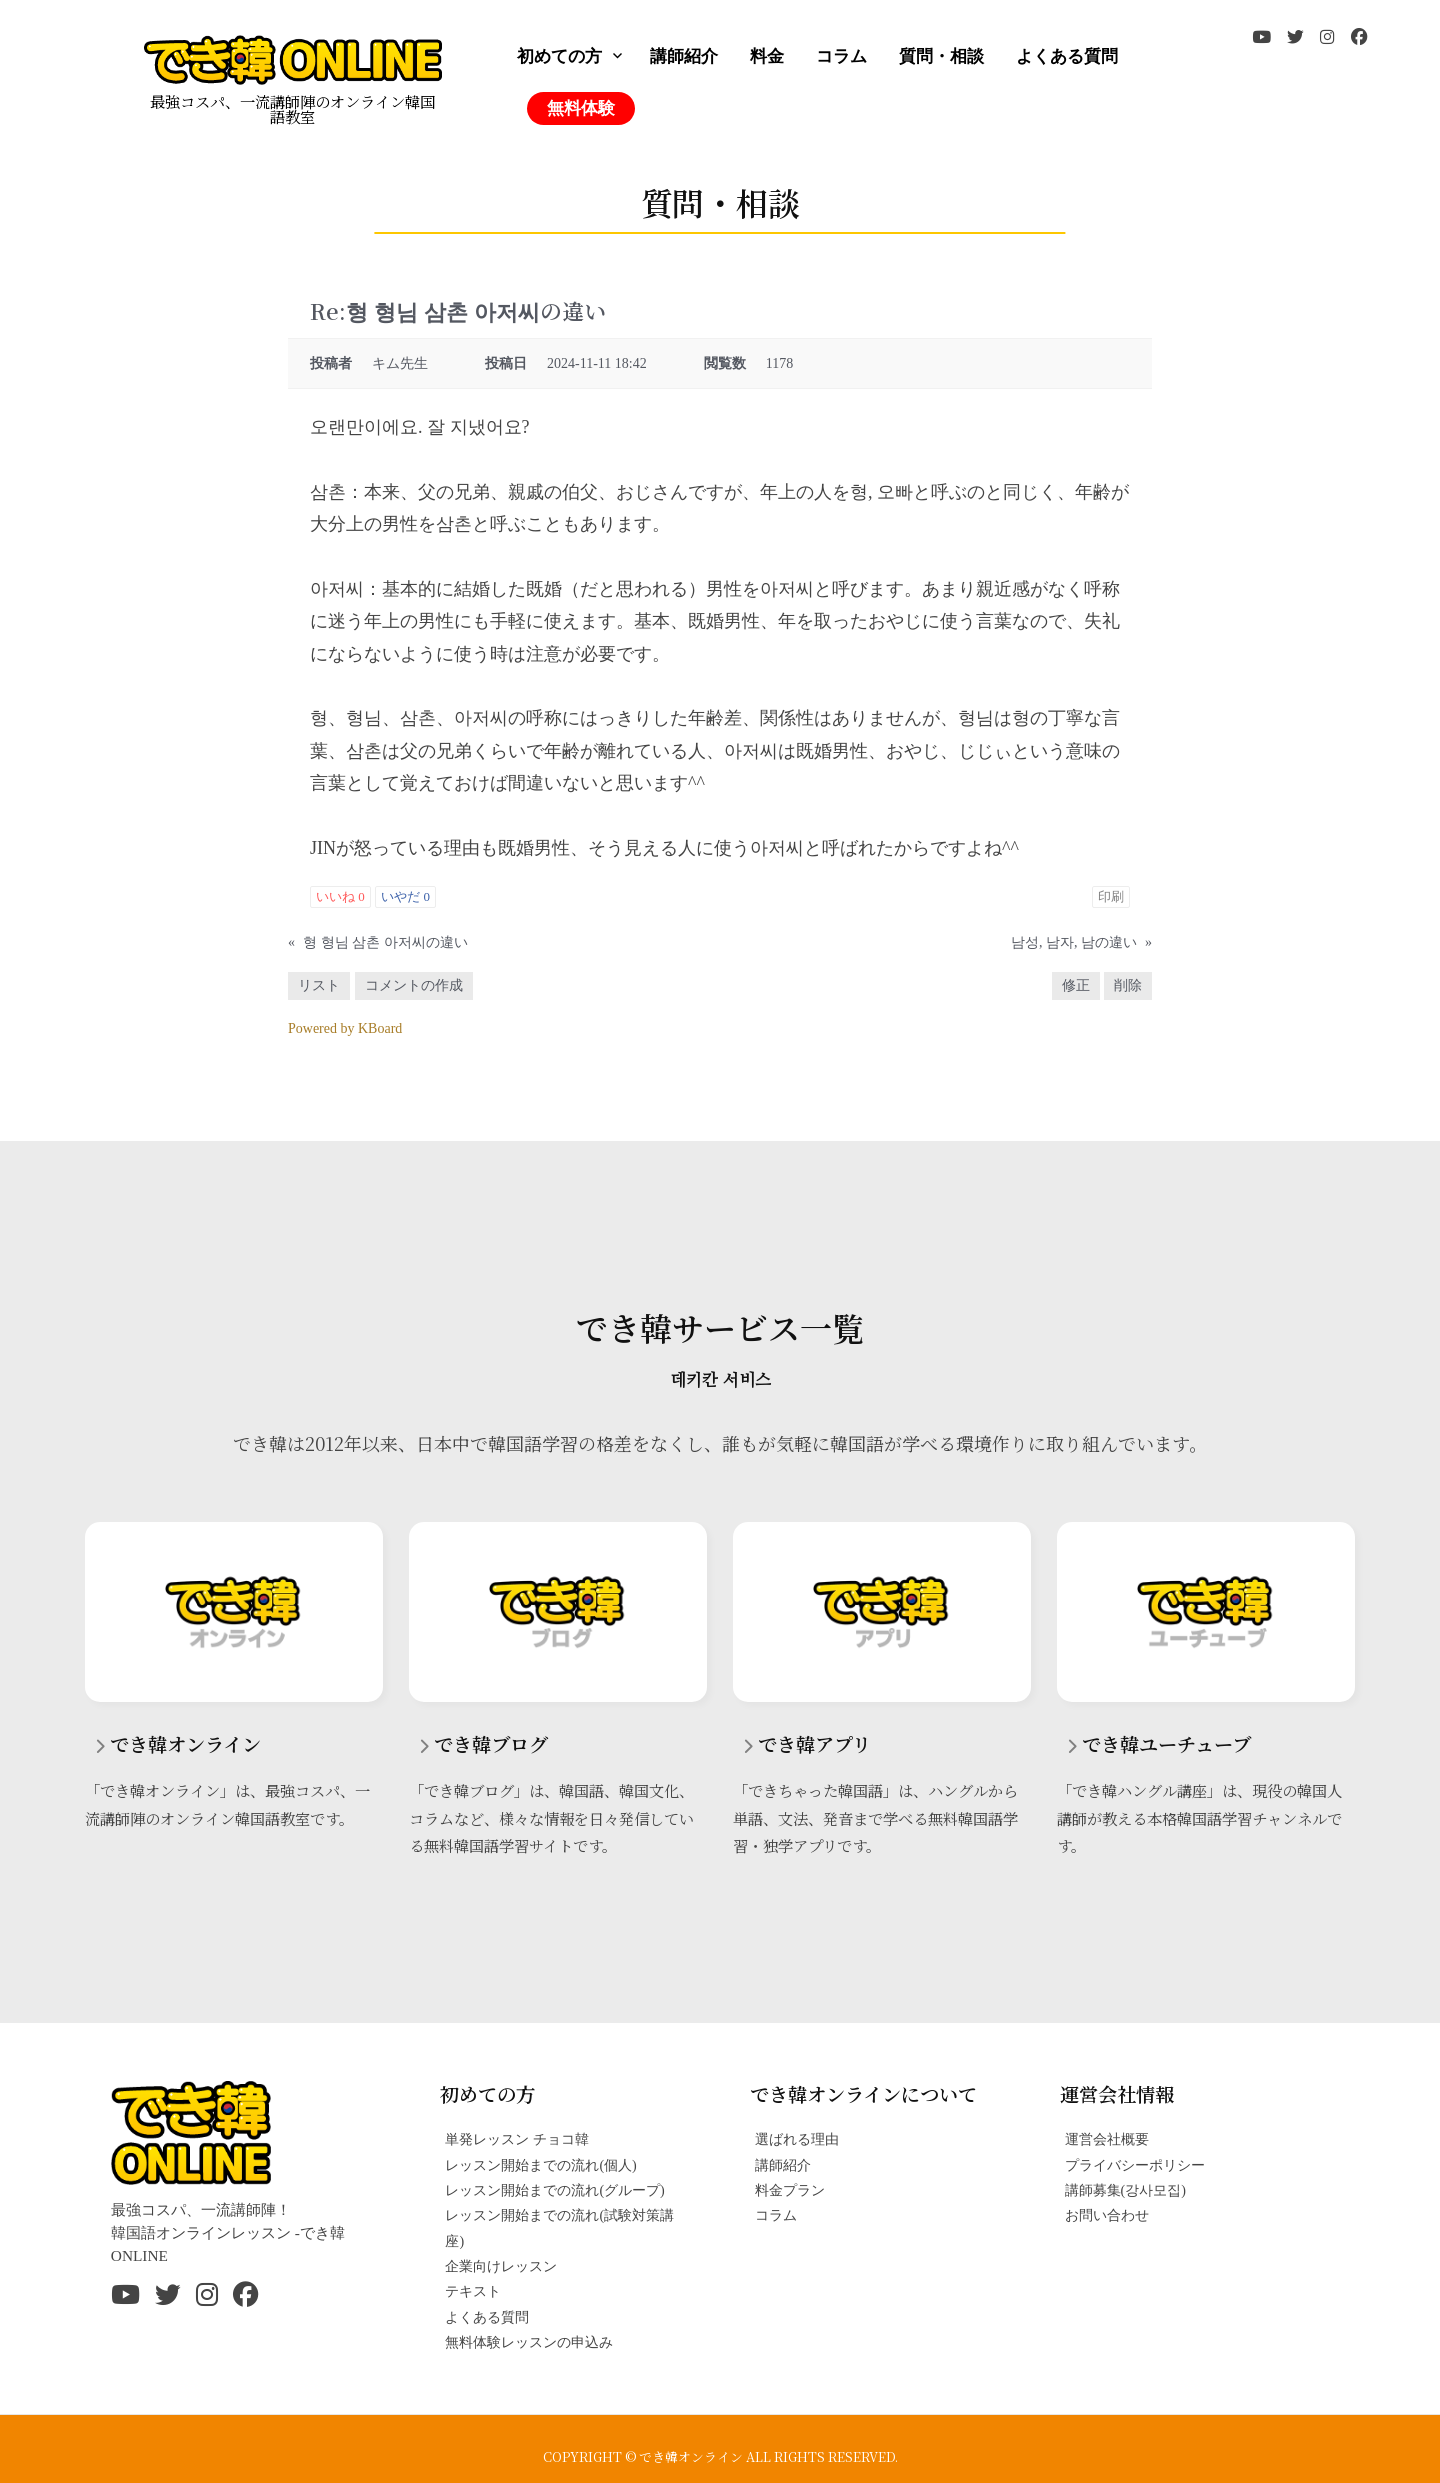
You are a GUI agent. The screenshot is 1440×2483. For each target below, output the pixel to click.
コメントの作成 (414, 985)
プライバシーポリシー (1135, 2165)
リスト (319, 985)
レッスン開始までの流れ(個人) (540, 2165)
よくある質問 (1067, 56)
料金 (767, 56)
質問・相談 (941, 56)
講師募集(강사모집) (1125, 2190)
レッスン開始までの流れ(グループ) (554, 2190)
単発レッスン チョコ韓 (517, 2139)
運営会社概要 (1107, 2139)
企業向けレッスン (501, 2266)
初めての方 (559, 56)
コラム (841, 56)
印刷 (1111, 896)
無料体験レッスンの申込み (529, 2342)
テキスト (473, 2291)
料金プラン (790, 2190)
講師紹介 (684, 56)
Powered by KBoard (345, 1028)
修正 (1076, 985)
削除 (1128, 985)
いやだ (405, 896)
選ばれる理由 (797, 2139)
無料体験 (581, 108)
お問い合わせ (1107, 2215)
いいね (340, 896)
